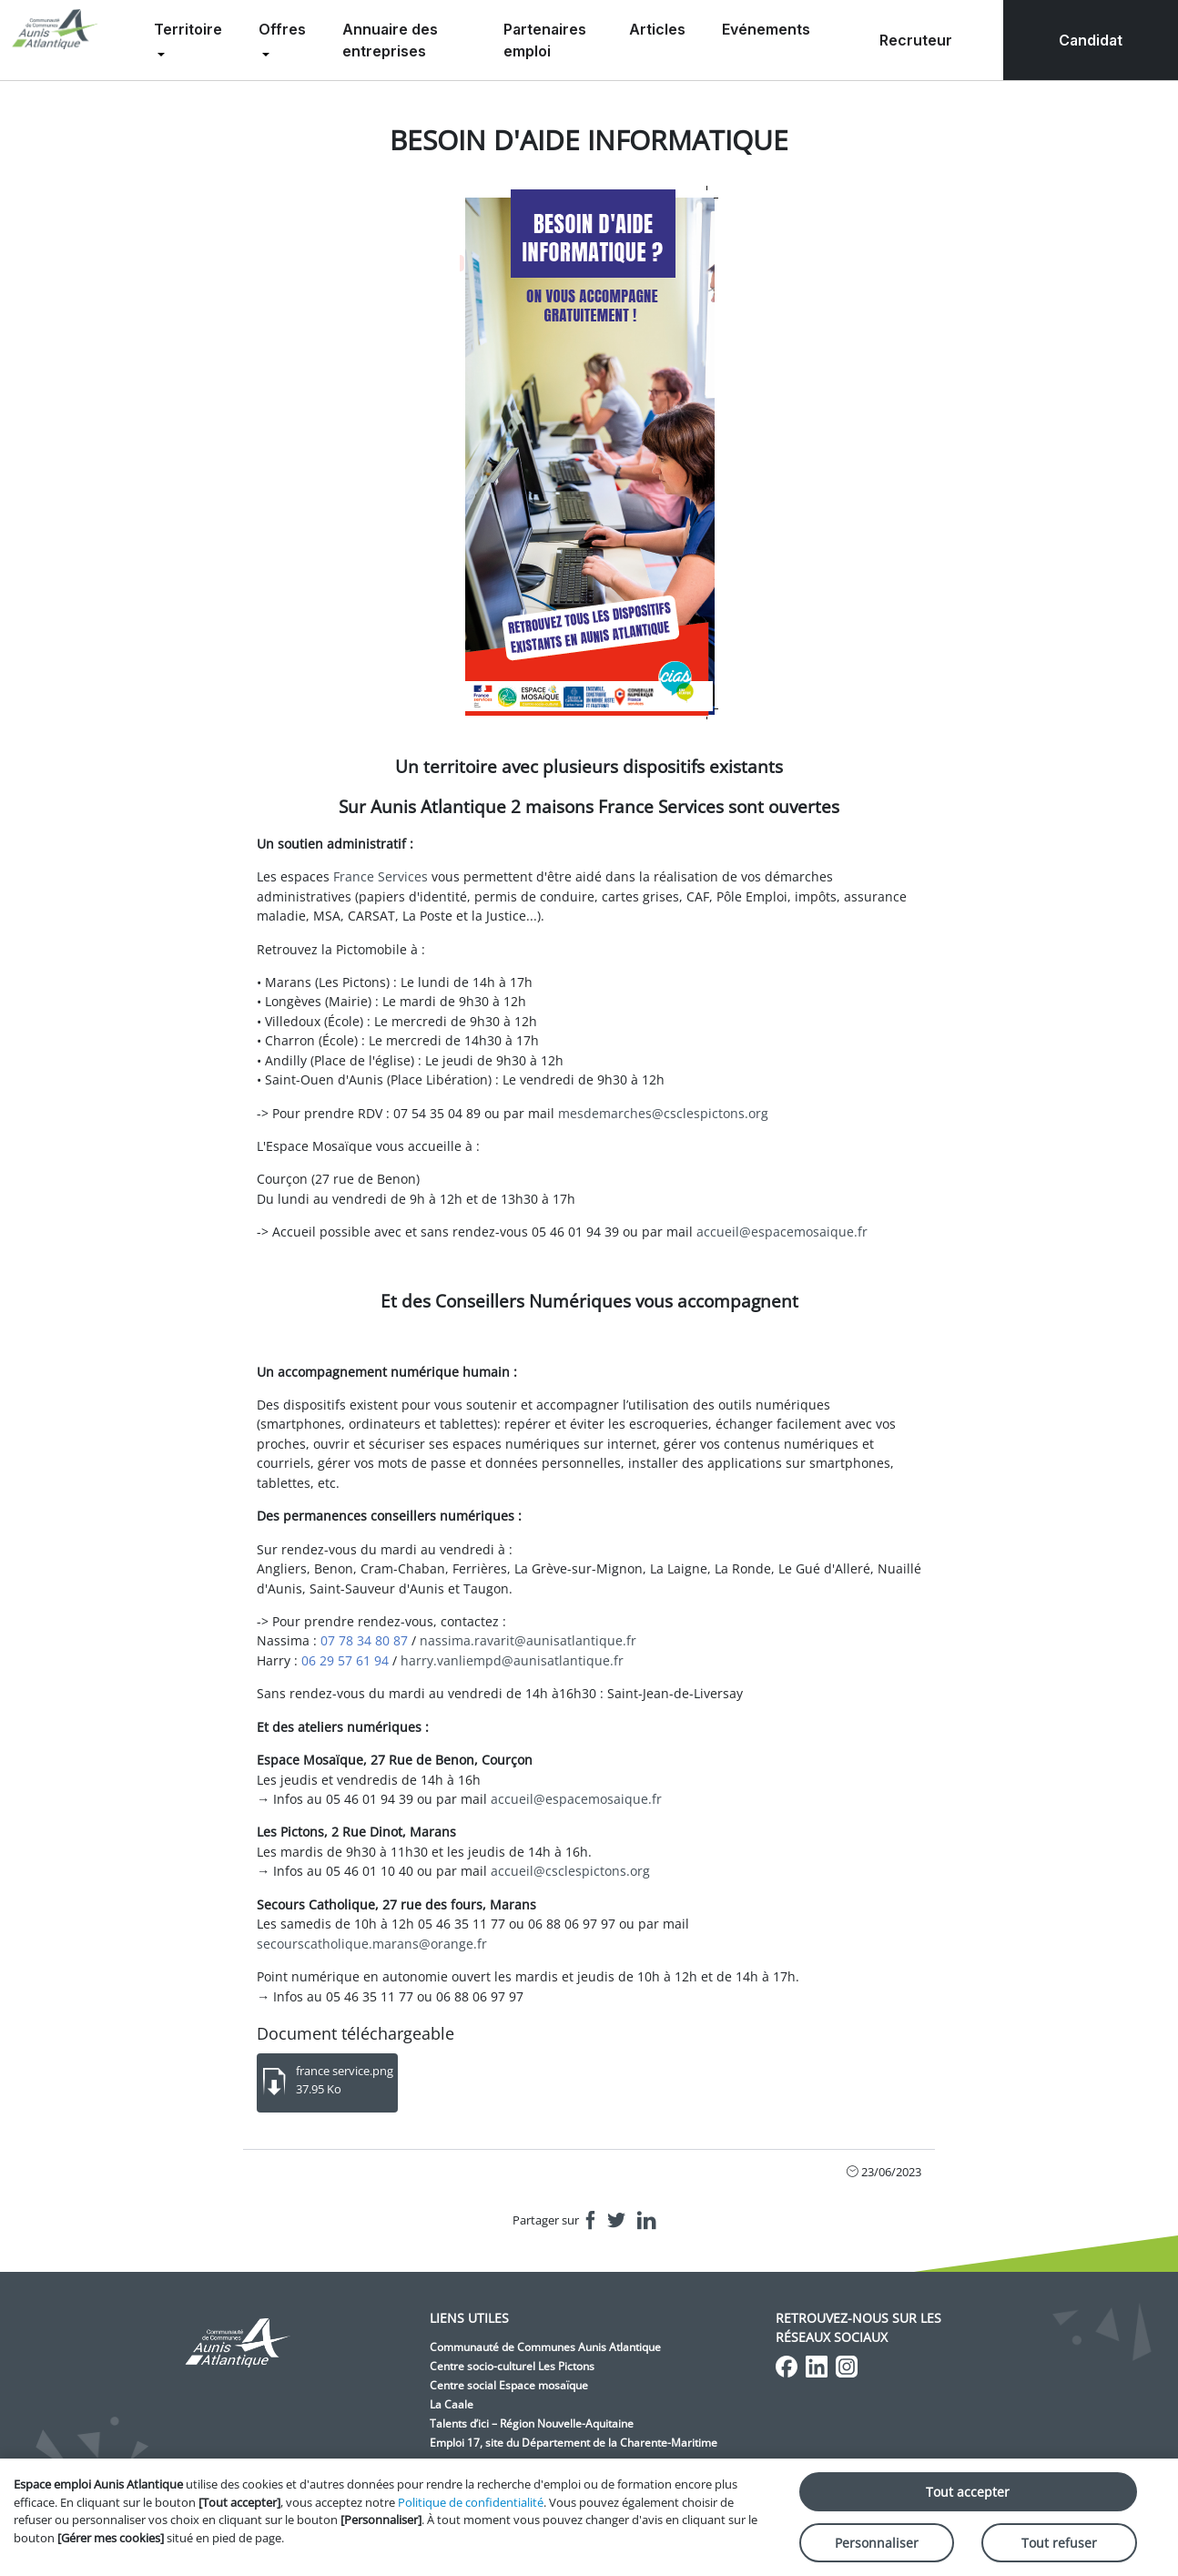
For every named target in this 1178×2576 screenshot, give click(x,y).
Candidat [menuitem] (1090, 40)
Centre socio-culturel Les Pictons (512, 2366)
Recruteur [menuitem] (915, 40)
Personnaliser (877, 2542)
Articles (657, 29)
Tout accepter (968, 2491)
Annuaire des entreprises (390, 40)
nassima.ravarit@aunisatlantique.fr (528, 1640)
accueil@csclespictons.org (570, 1870)
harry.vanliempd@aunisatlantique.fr (512, 1660)
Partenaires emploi (544, 40)
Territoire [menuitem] (188, 29)
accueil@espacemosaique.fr (782, 1231)
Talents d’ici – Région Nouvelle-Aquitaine (532, 2423)
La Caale (451, 2404)
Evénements (766, 29)
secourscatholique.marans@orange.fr (372, 1943)
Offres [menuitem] (282, 29)
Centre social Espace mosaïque (509, 2385)
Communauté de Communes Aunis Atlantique (545, 2347)
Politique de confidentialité (470, 2502)
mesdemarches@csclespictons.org (663, 1113)
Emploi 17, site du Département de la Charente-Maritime (573, 2442)
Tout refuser (1059, 2542)
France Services (380, 876)
